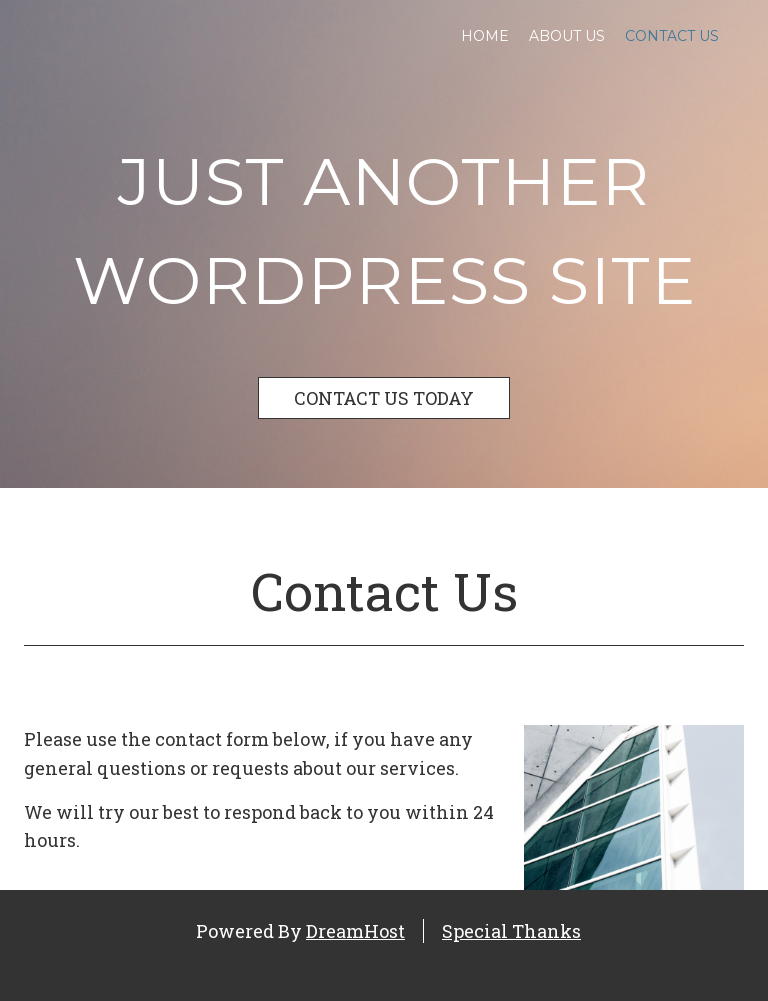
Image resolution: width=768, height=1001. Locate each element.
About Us (567, 36)
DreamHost (355, 931)
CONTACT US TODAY (384, 398)
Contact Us (672, 36)
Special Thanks (511, 931)
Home (485, 36)
